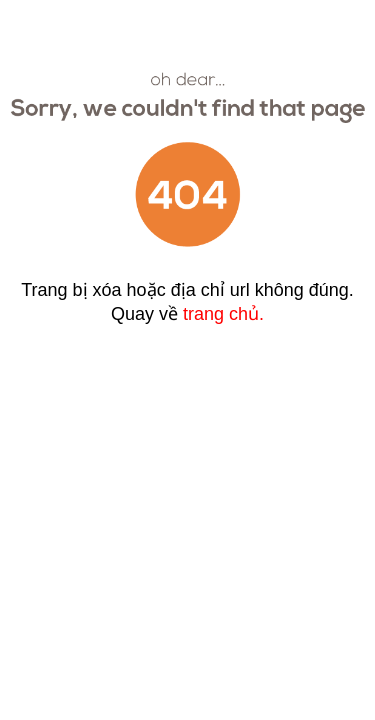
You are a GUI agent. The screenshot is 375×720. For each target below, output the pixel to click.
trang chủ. (223, 314)
